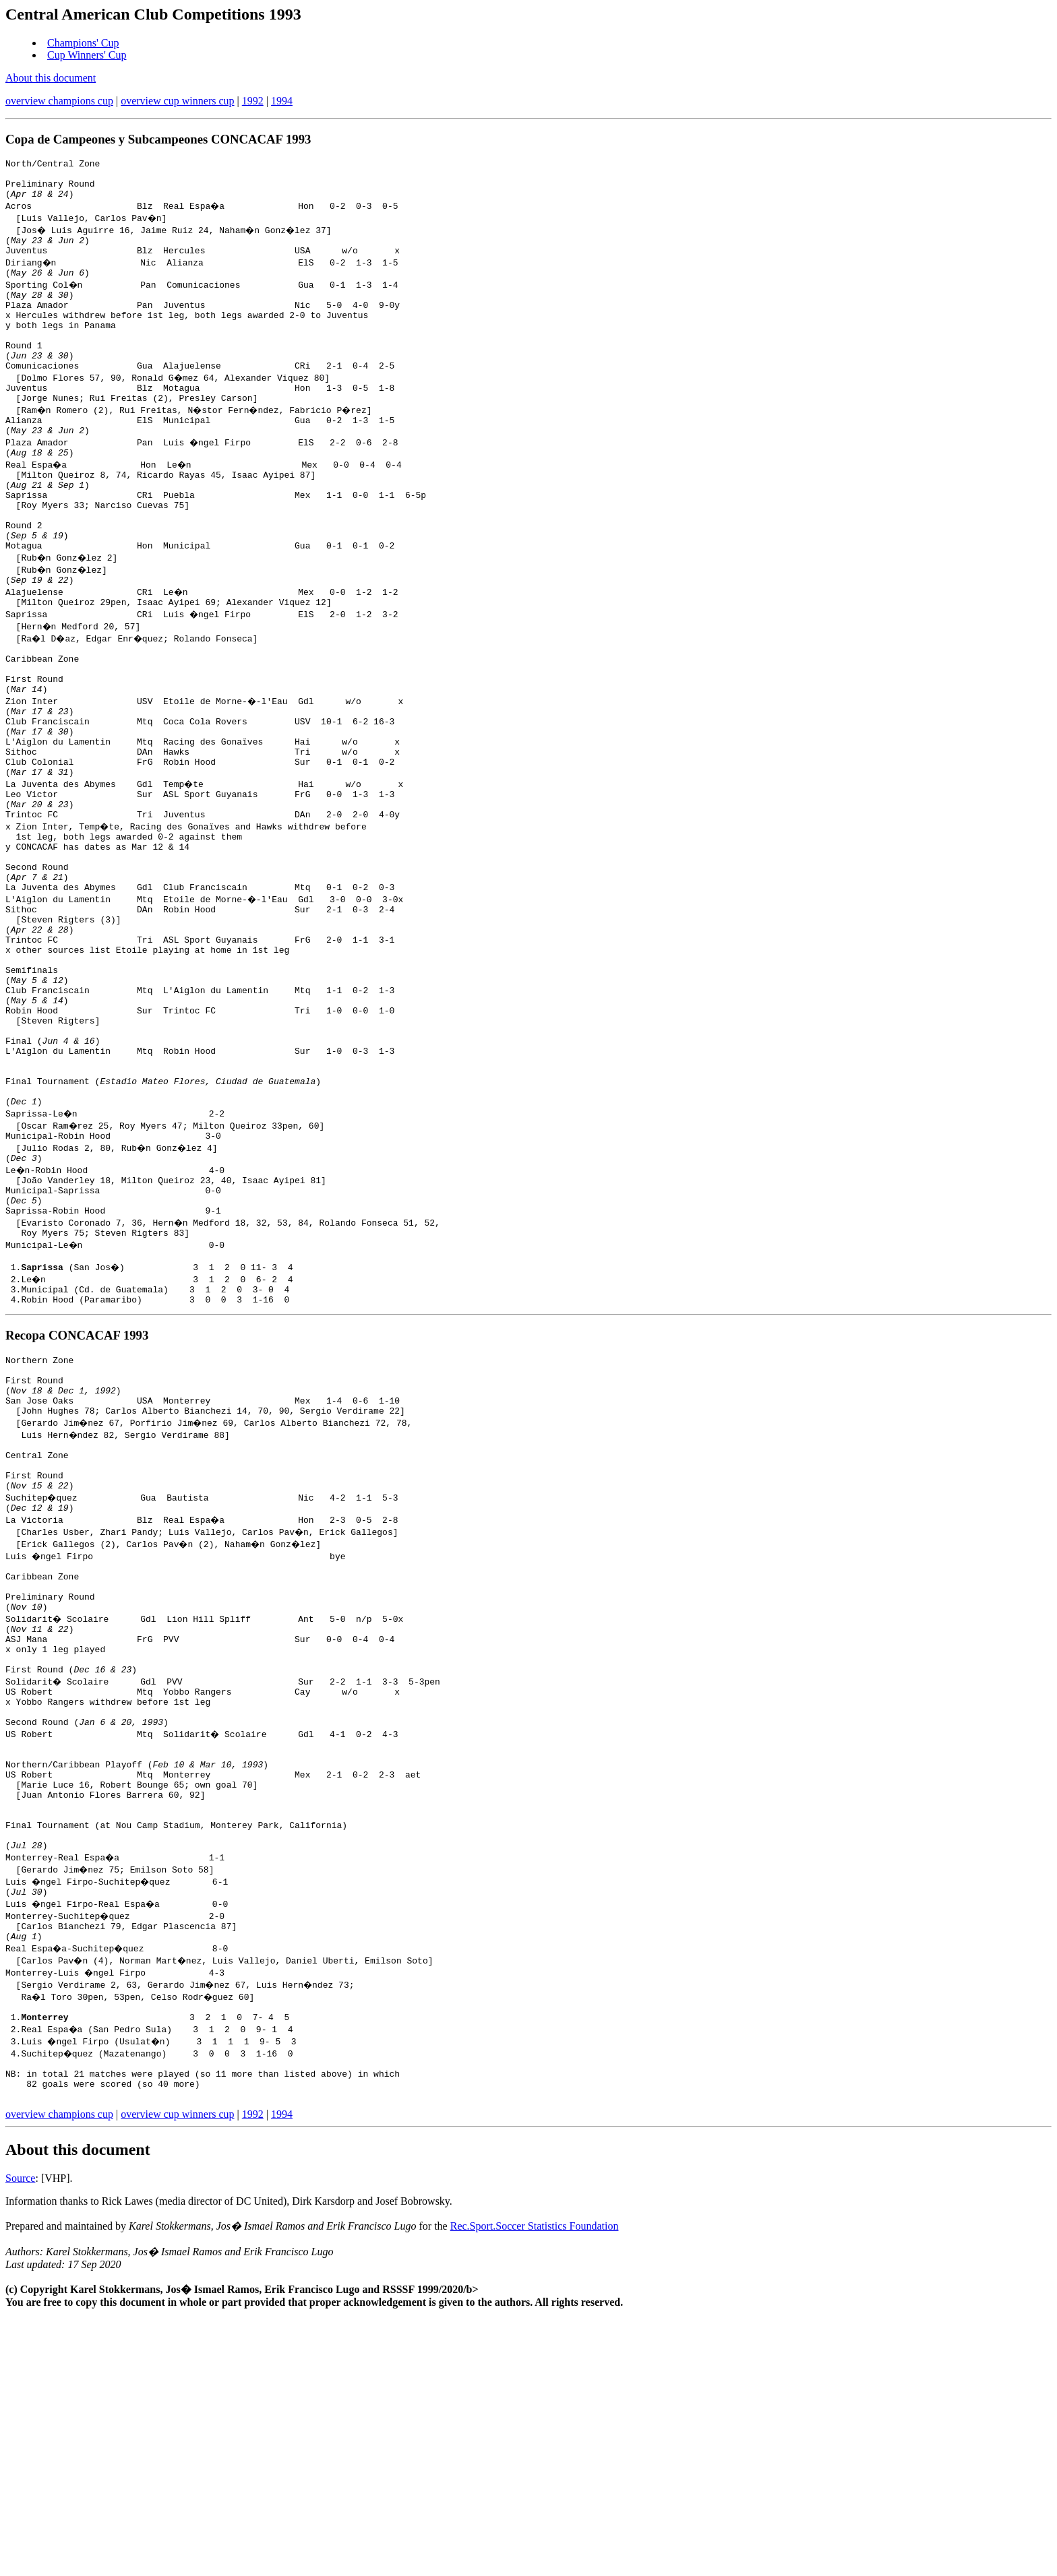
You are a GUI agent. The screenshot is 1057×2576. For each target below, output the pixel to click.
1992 (253, 100)
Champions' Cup (83, 43)
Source (20, 2435)
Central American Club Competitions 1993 (153, 14)
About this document (50, 78)
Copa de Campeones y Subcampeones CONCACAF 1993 (158, 139)
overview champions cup (59, 100)
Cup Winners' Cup (87, 55)
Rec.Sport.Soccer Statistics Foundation (534, 2482)
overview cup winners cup (177, 100)
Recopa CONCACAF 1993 (76, 1499)
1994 (282, 100)
